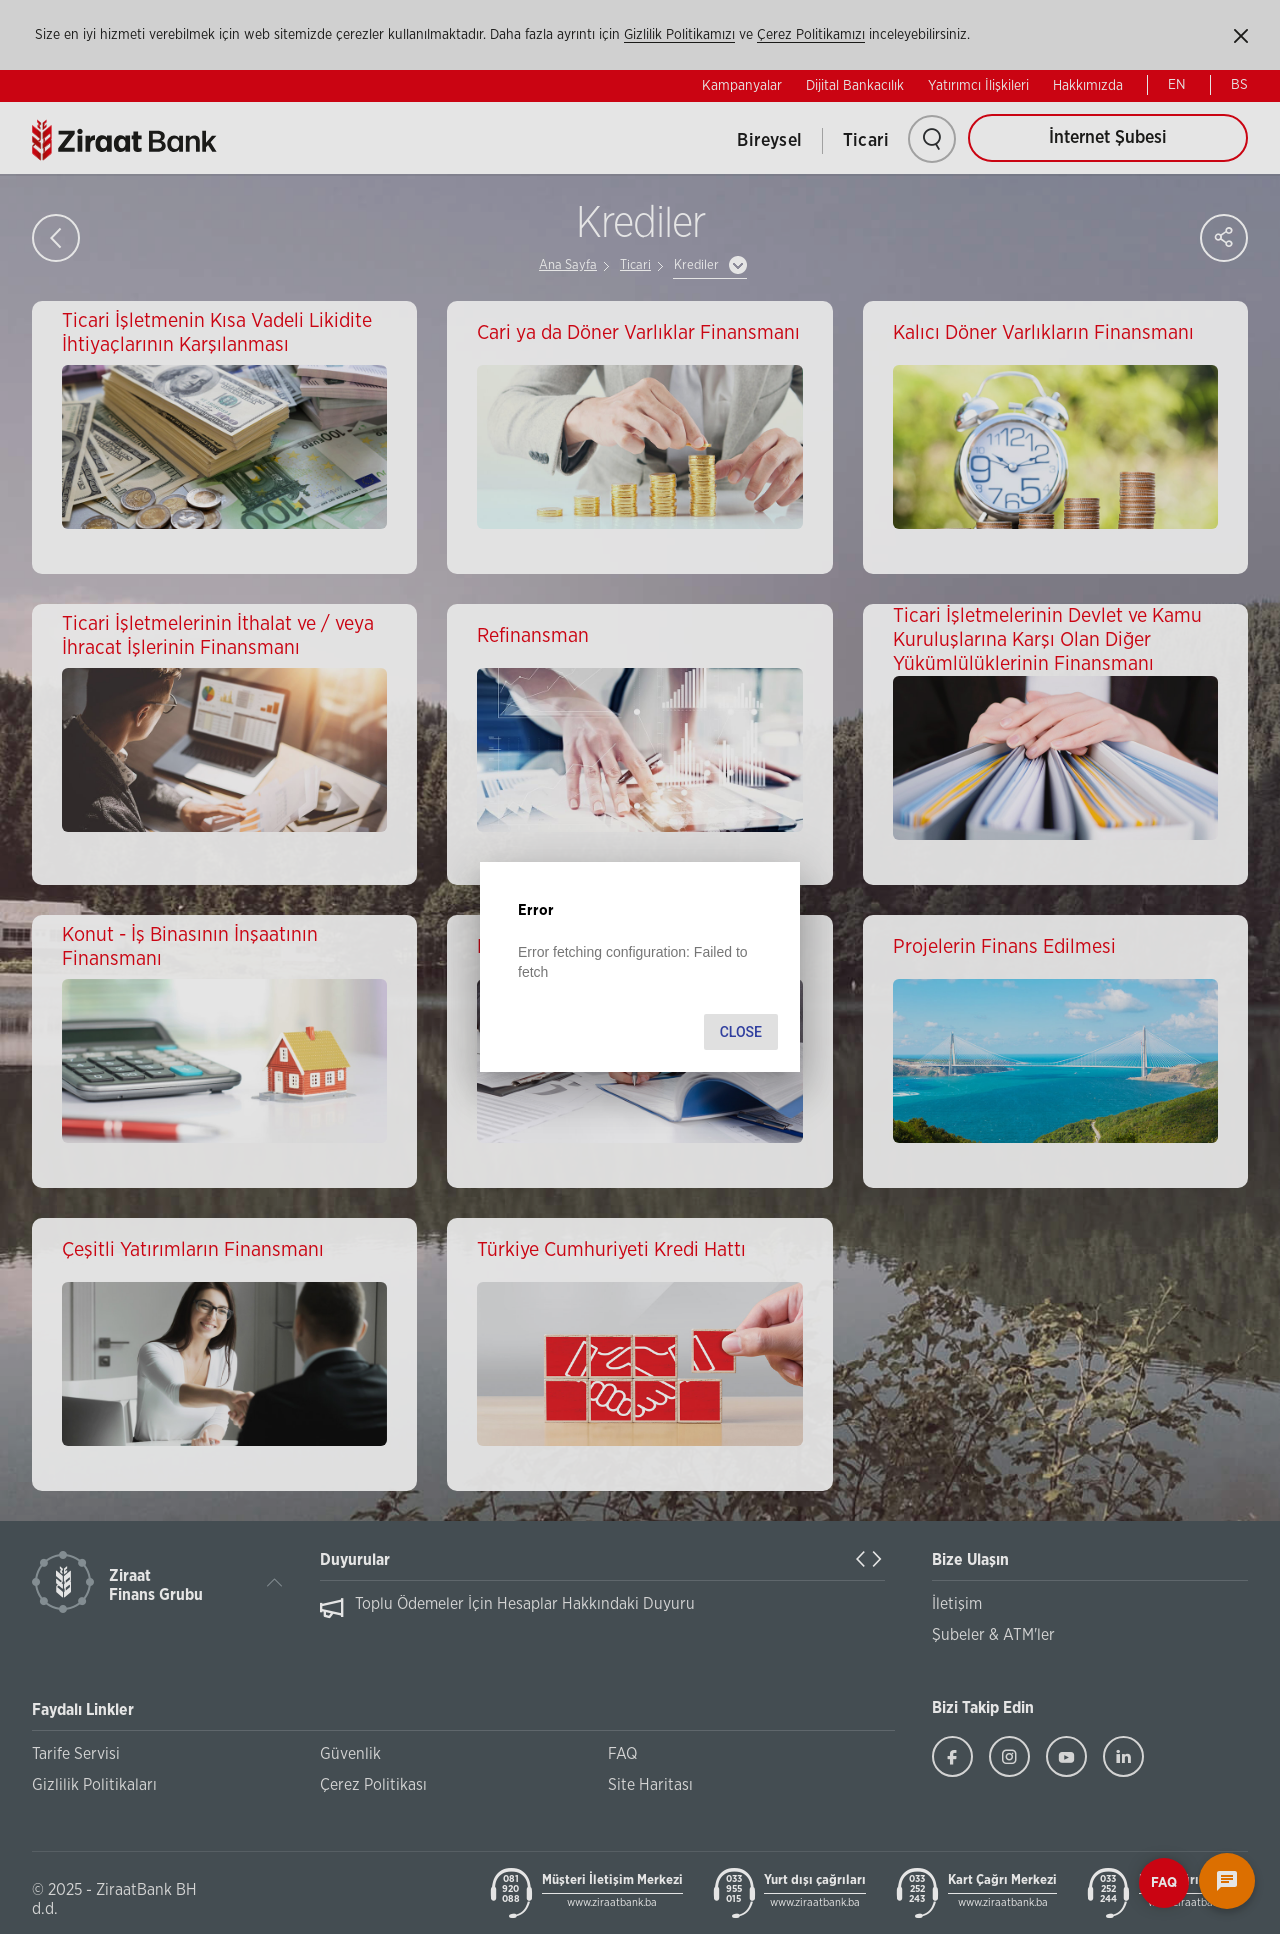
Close (741, 1032)
